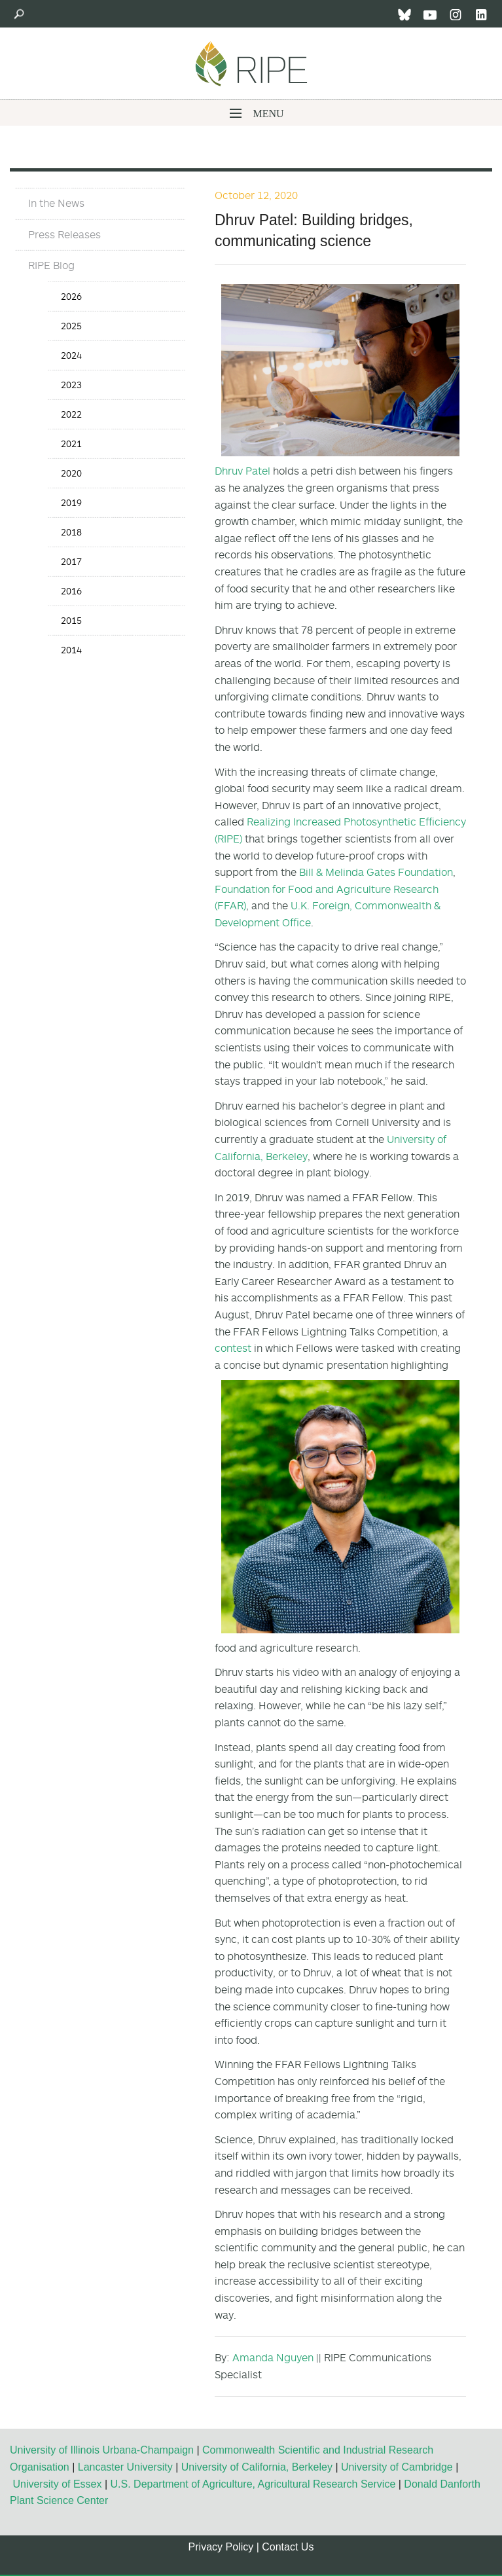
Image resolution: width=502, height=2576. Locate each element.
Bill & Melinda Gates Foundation (376, 872)
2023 (71, 384)
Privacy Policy (221, 2546)
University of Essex (56, 2484)
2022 (71, 414)
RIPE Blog (51, 265)
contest (233, 1347)
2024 (71, 355)
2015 (71, 620)
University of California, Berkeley (256, 2467)
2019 (71, 502)
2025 (71, 325)
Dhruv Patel (242, 470)
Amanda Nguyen (273, 2357)
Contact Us (288, 2546)
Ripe (251, 63)
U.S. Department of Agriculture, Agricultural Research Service (253, 2484)
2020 (71, 473)
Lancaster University (125, 2467)
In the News (56, 202)
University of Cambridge (397, 2467)
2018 (71, 531)
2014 (71, 649)
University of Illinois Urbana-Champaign (102, 2450)
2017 (71, 561)
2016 (71, 590)
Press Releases (64, 234)
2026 (71, 296)
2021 (71, 443)
